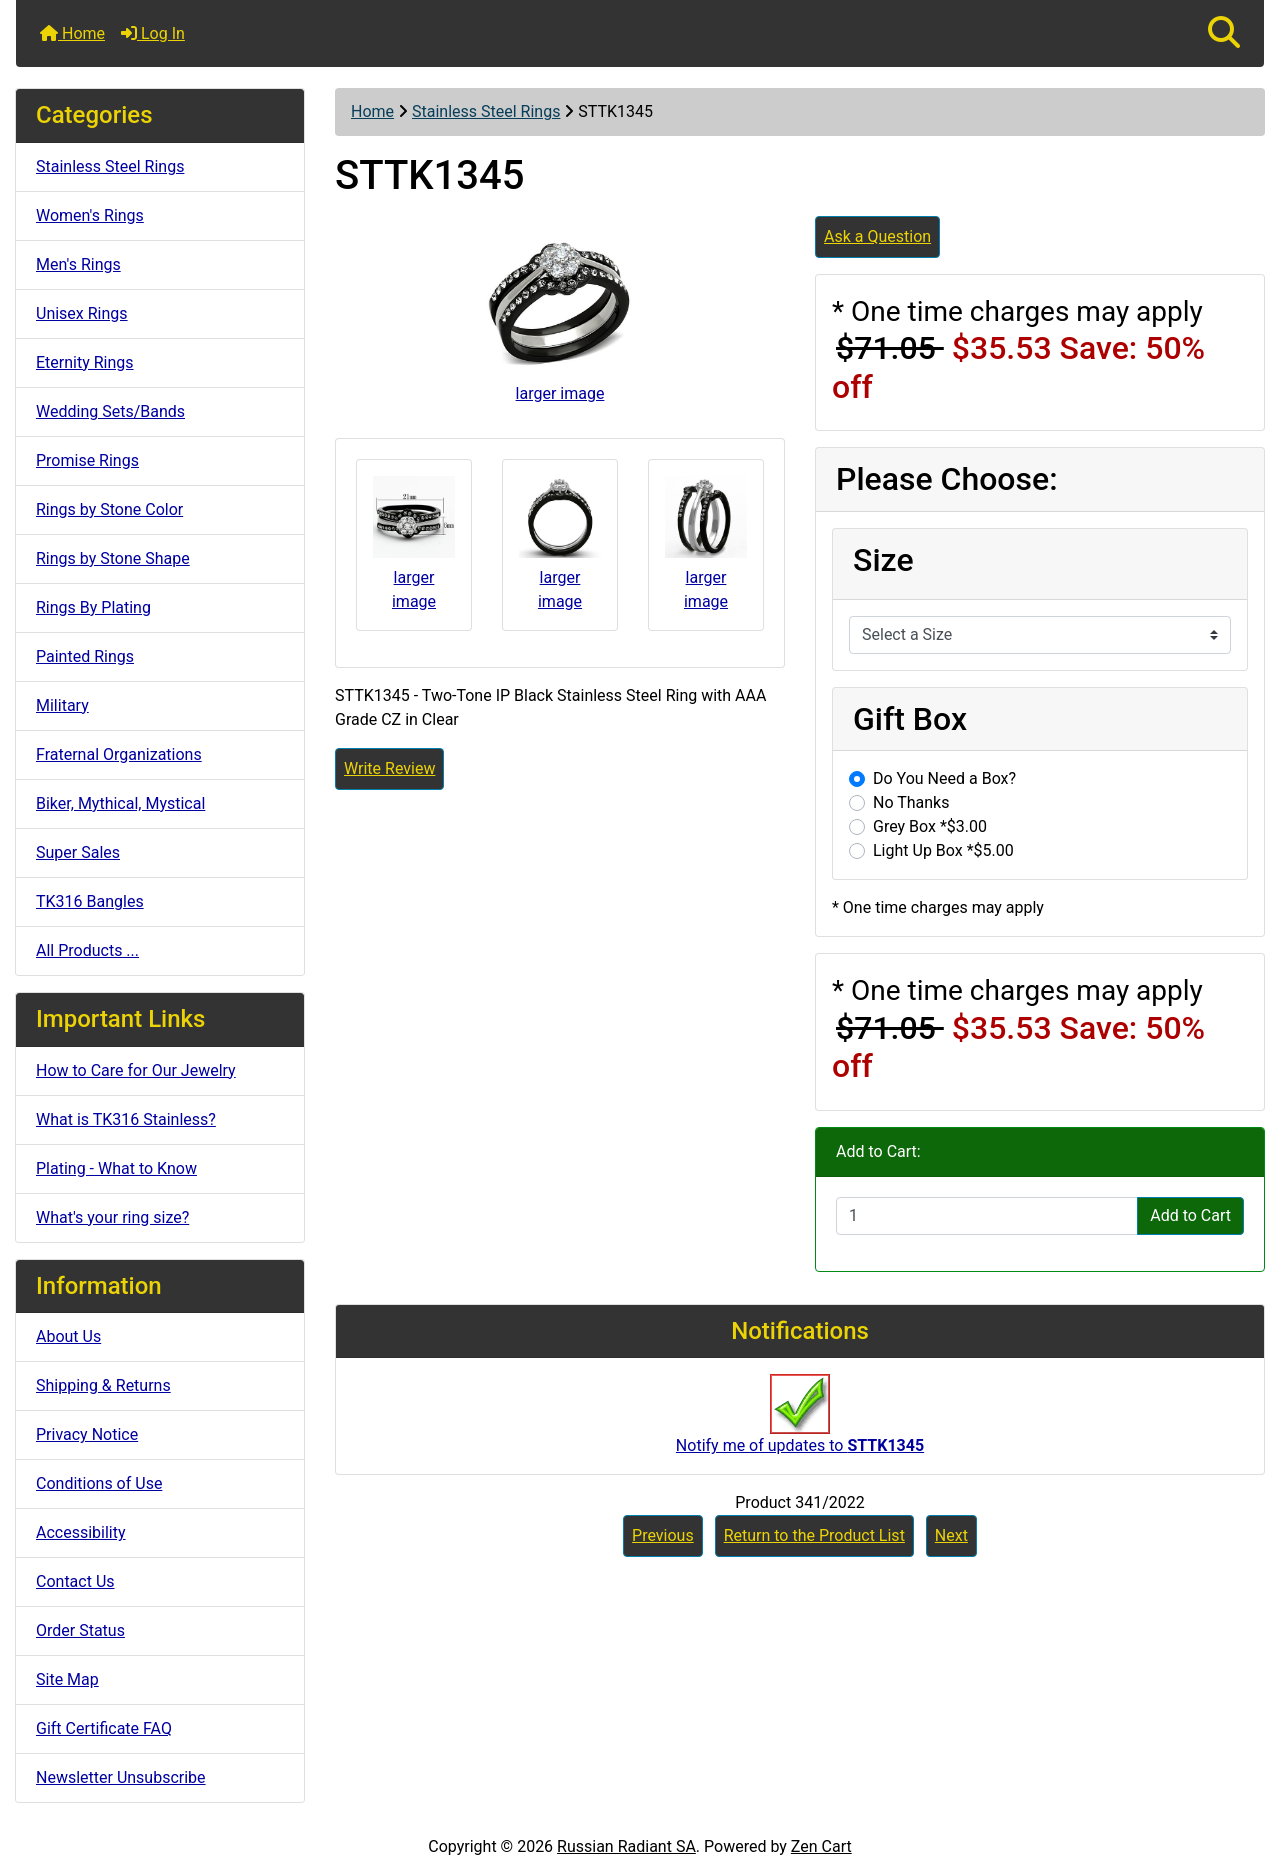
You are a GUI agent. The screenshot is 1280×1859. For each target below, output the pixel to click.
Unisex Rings (82, 313)
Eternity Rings (85, 362)
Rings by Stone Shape (113, 558)
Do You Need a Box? (944, 778)
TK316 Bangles (90, 901)
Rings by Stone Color (109, 509)
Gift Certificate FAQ (104, 1728)
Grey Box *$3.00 (930, 826)
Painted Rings (85, 656)
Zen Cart (821, 1846)
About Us (68, 1336)
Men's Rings (78, 264)
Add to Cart (1190, 1215)
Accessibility (81, 1532)
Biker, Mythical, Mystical (120, 803)
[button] (1224, 33)
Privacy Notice (87, 1434)
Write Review (389, 768)
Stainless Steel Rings (486, 111)
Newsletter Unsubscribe (121, 1777)
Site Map (67, 1679)
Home (72, 33)
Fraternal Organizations (119, 754)
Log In (153, 33)
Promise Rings (87, 460)
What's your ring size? (112, 1217)
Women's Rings (90, 215)
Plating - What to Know (116, 1168)
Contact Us (75, 1581)
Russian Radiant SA (626, 1846)
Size (883, 560)
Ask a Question (877, 236)
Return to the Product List (814, 1535)
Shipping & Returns (103, 1385)
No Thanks (911, 802)
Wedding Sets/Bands (110, 411)
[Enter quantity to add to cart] (987, 1216)
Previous (663, 1535)
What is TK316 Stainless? (126, 1119)
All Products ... (87, 950)
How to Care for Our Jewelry (136, 1070)
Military (62, 705)
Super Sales (78, 852)
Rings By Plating (93, 607)
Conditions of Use (99, 1483)
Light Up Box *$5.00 (943, 850)
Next (951, 1535)
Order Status (80, 1630)
